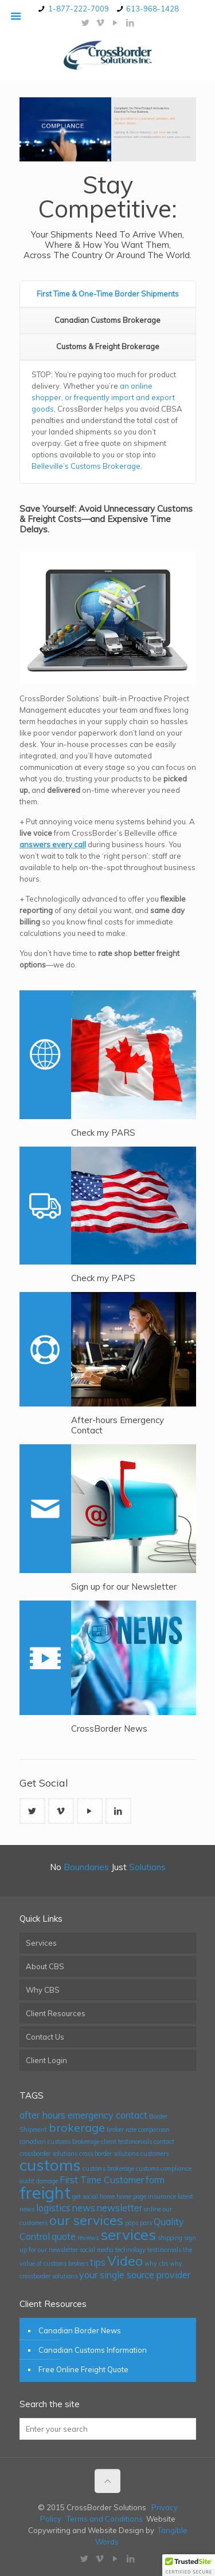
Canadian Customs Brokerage (107, 320)
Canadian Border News (79, 2330)
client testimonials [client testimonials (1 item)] (126, 2142)
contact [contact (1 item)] (164, 2142)
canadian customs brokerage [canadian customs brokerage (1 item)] (59, 2142)
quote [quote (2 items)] (64, 2236)
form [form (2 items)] (155, 2180)
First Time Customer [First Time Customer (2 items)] (102, 2180)
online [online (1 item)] (152, 2209)
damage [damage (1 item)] (47, 2181)
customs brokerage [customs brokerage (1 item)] (108, 2168)
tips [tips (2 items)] (97, 2262)
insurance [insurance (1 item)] (162, 2196)
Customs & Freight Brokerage (107, 346)
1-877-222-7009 (78, 8)
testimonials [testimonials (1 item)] (164, 2250)
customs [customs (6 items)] (50, 2165)
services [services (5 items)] (128, 2234)
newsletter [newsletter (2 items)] (119, 2208)
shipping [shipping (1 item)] (170, 2238)
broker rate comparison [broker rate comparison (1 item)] (138, 2129)
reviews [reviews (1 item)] (88, 2238)
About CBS (45, 1966)
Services (41, 1942)
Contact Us (45, 2036)
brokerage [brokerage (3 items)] (77, 2127)
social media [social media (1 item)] (97, 2250)
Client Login (46, 2060)
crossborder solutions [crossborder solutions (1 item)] (48, 2154)
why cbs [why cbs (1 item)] (156, 2263)
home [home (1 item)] (107, 2196)
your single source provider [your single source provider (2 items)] (134, 2275)
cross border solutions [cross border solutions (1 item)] (109, 2154)
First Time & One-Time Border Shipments (108, 293)
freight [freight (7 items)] (45, 2192)
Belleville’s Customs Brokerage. (87, 466)
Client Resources (55, 2013)
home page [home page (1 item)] (131, 2196)
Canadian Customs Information (92, 2349)
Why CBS (43, 1989)
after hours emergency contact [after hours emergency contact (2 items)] (83, 2115)
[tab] (108, 294)
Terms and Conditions (105, 2518)
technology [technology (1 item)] (130, 2250)
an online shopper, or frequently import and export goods (103, 397)
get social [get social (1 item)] (85, 2196)
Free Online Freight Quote (83, 2369)
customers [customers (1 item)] (154, 2154)
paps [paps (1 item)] (131, 2223)
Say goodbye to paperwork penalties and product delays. (144, 120)
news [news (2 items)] (83, 2208)
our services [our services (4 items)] (86, 2220)
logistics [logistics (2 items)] (53, 2208)
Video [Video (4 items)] (125, 2261)
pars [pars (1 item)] (146, 2223)
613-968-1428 (152, 8)
